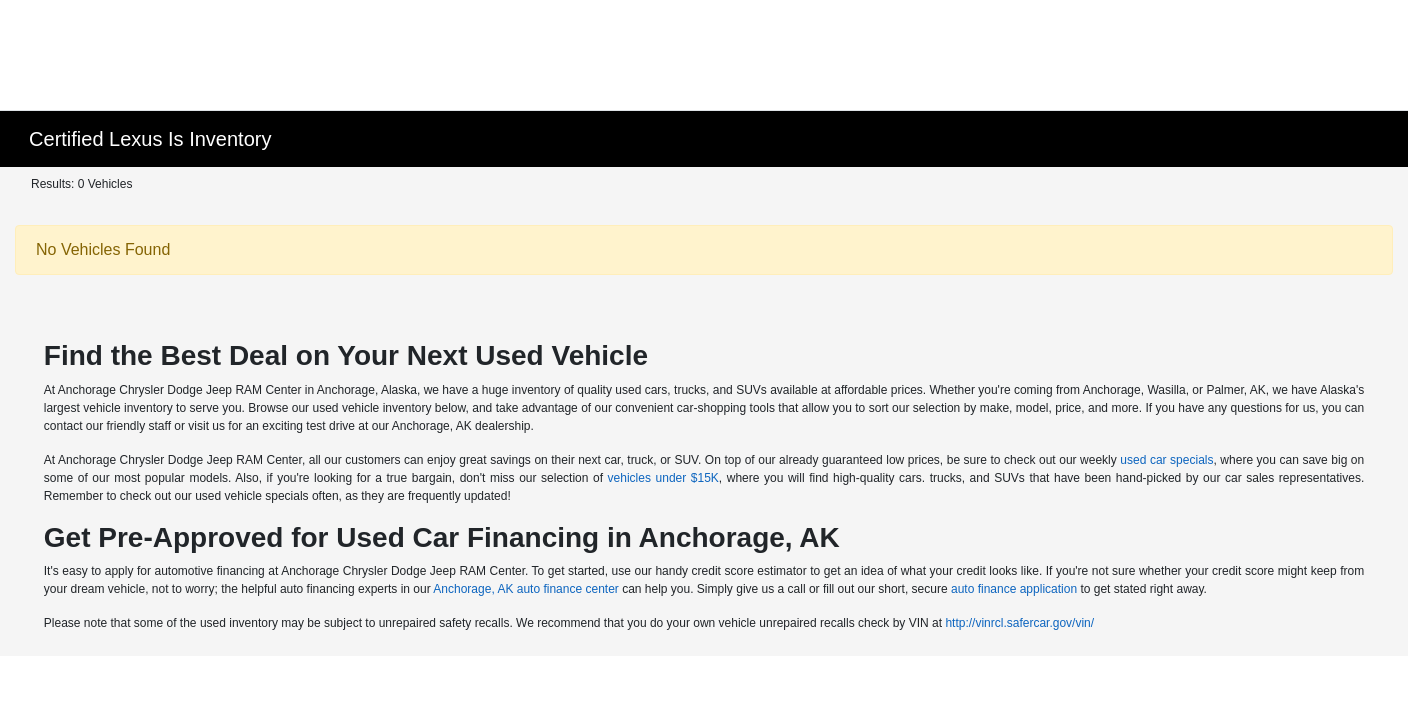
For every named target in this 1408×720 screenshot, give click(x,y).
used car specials (1166, 460)
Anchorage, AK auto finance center (525, 589)
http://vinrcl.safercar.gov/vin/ (1019, 623)
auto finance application (1014, 589)
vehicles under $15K (663, 478)
